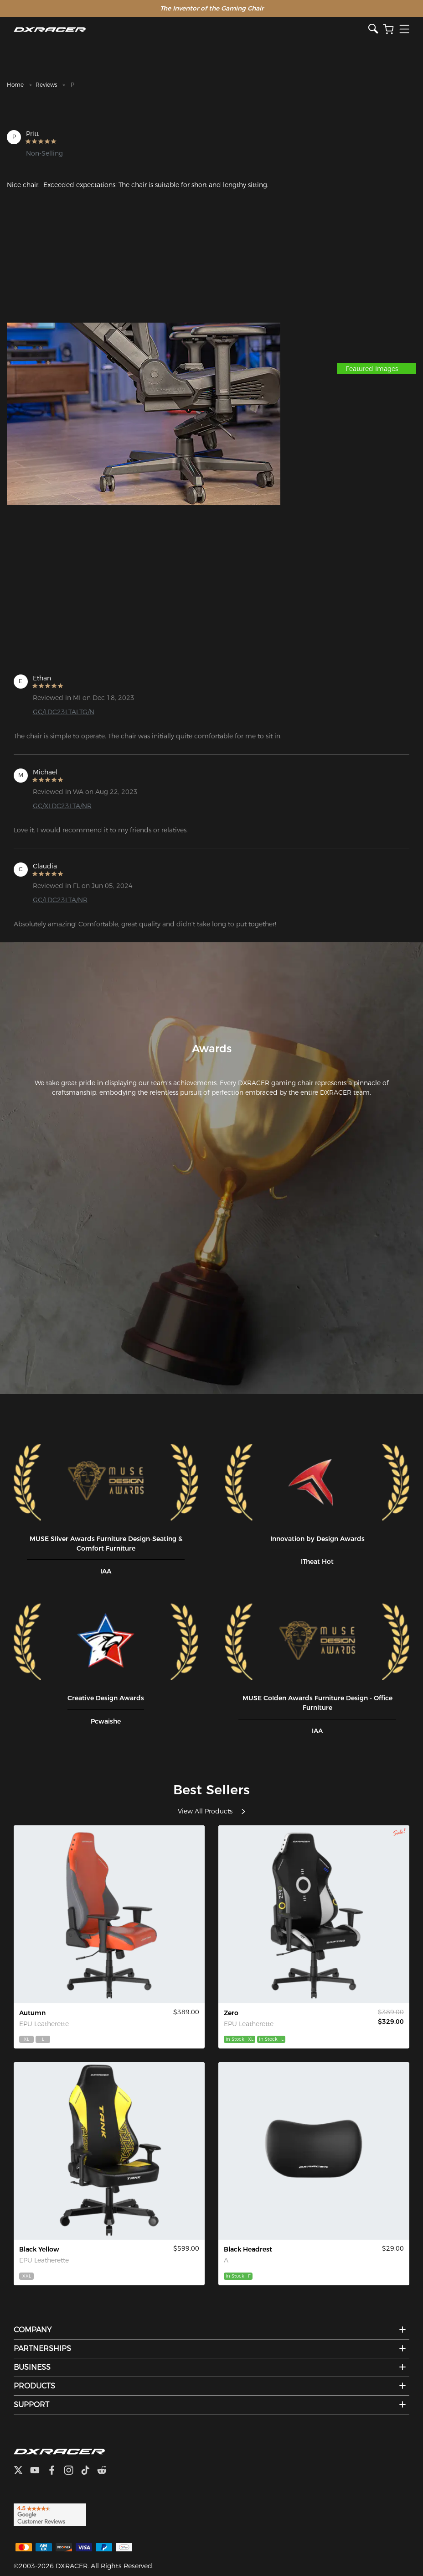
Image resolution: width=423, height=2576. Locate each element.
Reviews (46, 84)
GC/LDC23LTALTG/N (63, 712)
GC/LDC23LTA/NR (60, 900)
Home (15, 84)
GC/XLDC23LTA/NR (62, 806)
